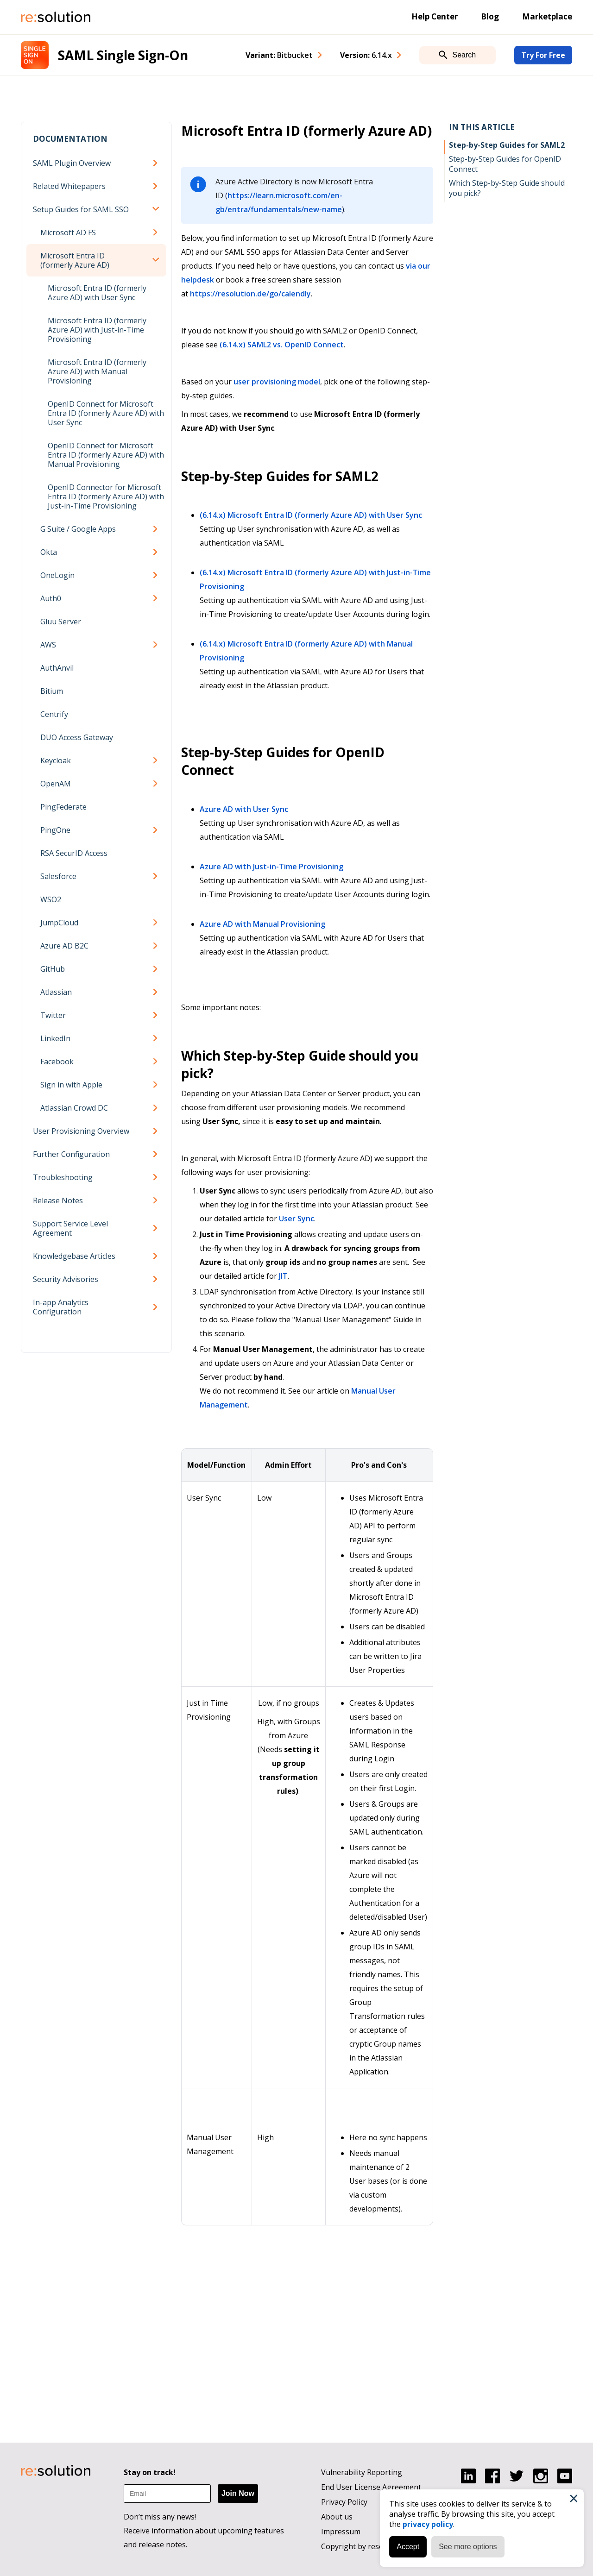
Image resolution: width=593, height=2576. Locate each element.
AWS (48, 645)
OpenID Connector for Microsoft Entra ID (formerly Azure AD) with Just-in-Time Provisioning (106, 496)
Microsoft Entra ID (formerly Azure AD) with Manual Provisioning (97, 371)
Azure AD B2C (64, 946)
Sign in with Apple (71, 1085)
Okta (48, 552)
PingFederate (63, 807)
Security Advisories (65, 1279)
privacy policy (428, 2524)
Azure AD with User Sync (244, 809)
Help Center (434, 16)
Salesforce (58, 876)
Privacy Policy (344, 2502)
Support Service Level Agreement (70, 1228)
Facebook (57, 1061)
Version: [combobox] (366, 55)
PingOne (55, 830)
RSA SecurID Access (73, 853)
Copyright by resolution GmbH (374, 2546)
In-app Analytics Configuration (60, 1307)
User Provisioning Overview (81, 1131)
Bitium (51, 691)
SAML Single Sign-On (123, 55)
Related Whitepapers (69, 186)
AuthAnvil (57, 668)
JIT (283, 1276)
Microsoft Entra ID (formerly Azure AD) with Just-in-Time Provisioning (97, 329)
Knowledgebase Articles (74, 1256)
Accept (408, 2547)
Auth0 (50, 598)
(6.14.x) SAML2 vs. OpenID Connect (282, 344)
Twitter (53, 1015)
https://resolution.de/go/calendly (250, 294)
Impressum (340, 2531)
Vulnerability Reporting (361, 2472)
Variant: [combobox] (279, 55)
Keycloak (55, 760)
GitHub (52, 969)
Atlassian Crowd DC (74, 1108)
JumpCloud (59, 922)
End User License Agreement (371, 2487)
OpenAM (55, 784)
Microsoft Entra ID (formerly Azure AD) (74, 260)
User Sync (296, 1218)
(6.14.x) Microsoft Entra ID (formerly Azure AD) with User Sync (311, 515)
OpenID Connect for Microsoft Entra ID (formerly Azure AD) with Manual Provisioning (106, 454)
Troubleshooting (63, 1177)
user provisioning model (276, 382)
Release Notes (58, 1200)
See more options (468, 2547)
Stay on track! (150, 2472)
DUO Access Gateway (76, 737)
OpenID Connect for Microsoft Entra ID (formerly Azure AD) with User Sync (106, 413)
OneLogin (57, 575)
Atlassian (56, 992)
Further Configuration (71, 1154)
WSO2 (50, 899)
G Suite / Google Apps (78, 529)
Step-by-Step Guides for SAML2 (507, 145)
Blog (490, 16)
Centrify (54, 714)
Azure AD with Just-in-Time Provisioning (271, 866)
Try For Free (543, 55)
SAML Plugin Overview (72, 163)
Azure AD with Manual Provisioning (262, 924)
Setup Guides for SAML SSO (81, 209)
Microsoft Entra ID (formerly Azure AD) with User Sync (97, 292)
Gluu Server (60, 621)
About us (337, 2517)
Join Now (237, 2493)
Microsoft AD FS (68, 232)
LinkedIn (55, 1038)
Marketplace (547, 16)
